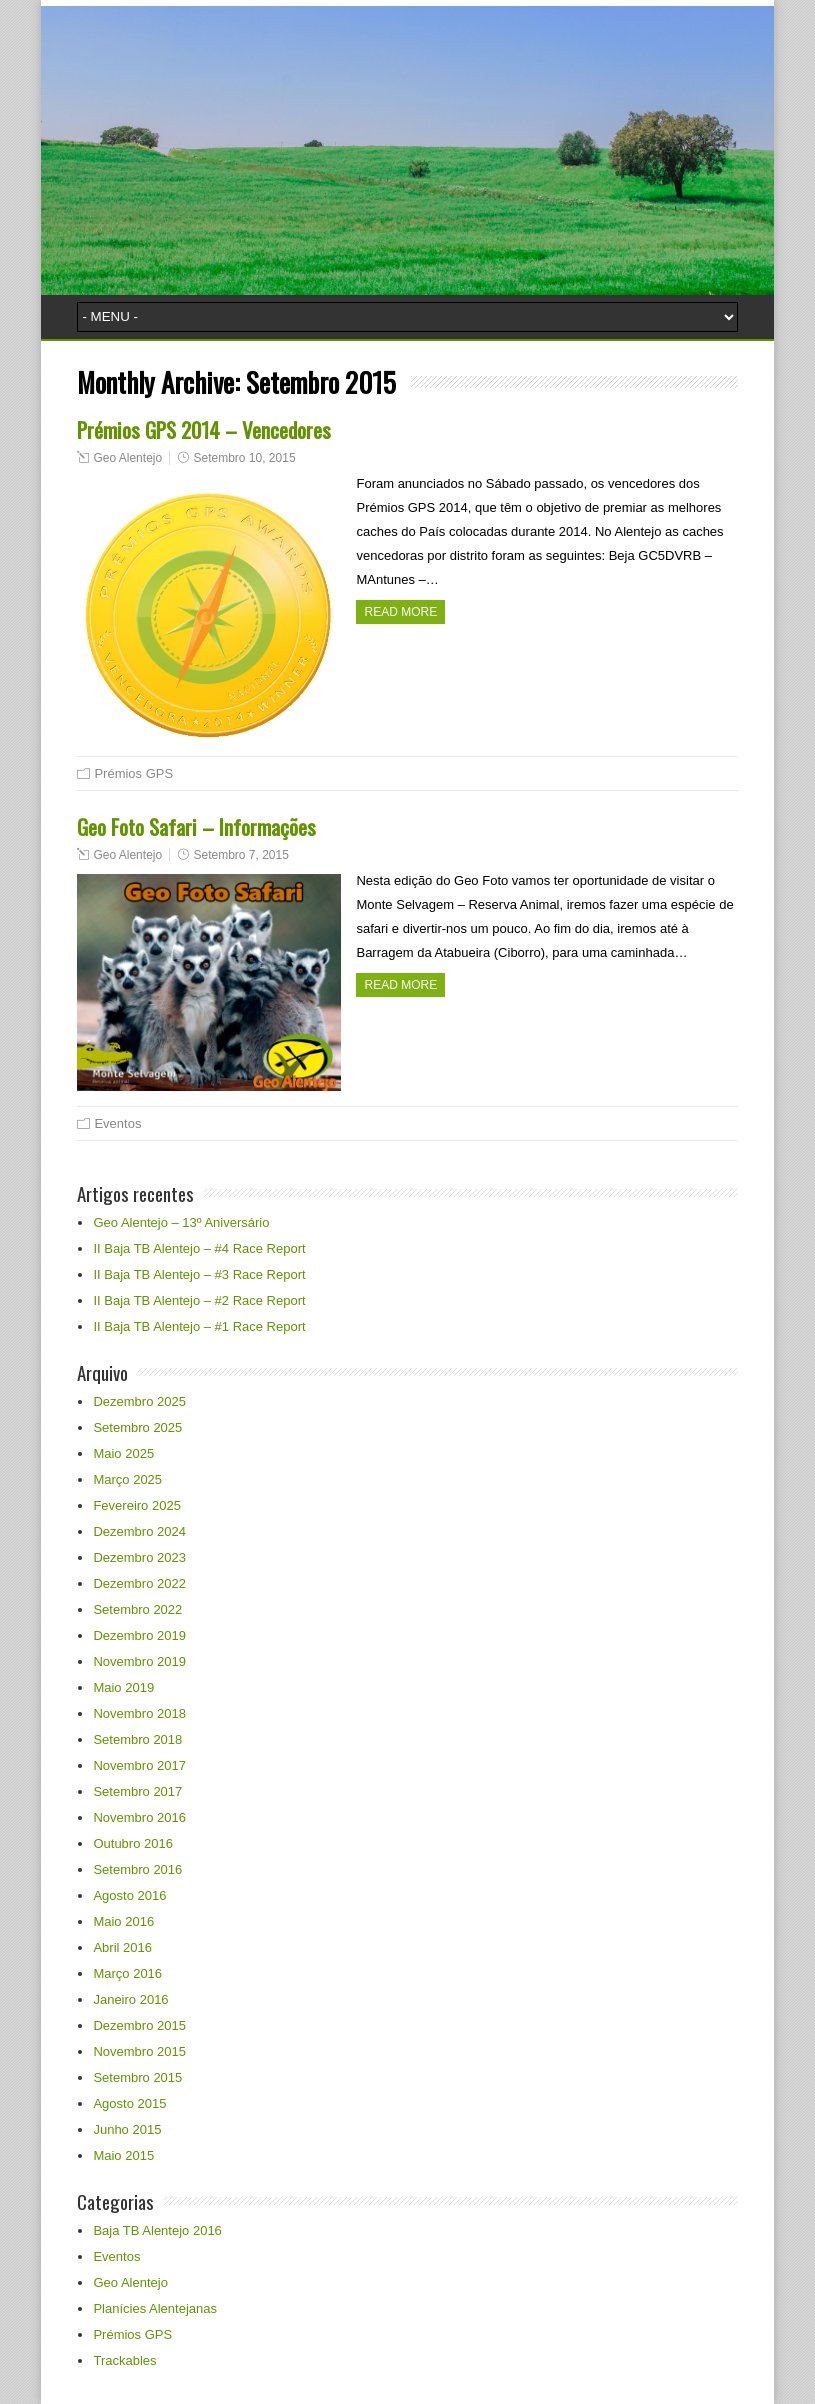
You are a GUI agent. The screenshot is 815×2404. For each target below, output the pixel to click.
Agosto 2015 (129, 2103)
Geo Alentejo (127, 458)
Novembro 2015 (139, 2051)
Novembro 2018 (139, 1713)
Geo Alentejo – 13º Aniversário (181, 1222)
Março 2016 (127, 1973)
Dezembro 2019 (139, 1635)
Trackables (124, 2360)
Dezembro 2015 (139, 2025)
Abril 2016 (122, 1947)
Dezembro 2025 (139, 1401)
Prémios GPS (133, 773)
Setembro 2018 (137, 1739)
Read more (400, 612)
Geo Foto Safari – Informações (196, 826)
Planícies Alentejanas (155, 2308)
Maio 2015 (123, 2155)
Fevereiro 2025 (136, 1505)
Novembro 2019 (139, 1661)
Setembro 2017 (137, 1791)
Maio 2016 (123, 1921)
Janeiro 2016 (130, 1999)
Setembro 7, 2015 (240, 855)
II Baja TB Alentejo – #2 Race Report (199, 1300)
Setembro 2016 (137, 1869)
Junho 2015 (127, 2129)
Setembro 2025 (137, 1427)
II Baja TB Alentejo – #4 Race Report (199, 1248)
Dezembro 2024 (139, 1531)
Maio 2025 (123, 1453)
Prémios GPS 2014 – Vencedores (204, 429)
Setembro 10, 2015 (244, 458)
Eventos (117, 1123)
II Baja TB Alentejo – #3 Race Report (199, 1274)
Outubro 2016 (133, 1843)
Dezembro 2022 (139, 1583)
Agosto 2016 (129, 1895)
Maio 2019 (123, 1687)
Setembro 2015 (137, 2077)
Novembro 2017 (139, 1765)
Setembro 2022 (137, 1609)
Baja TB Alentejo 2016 (157, 2230)
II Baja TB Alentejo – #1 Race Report (199, 1326)
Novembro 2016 (139, 1817)
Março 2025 (127, 1479)
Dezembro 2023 (139, 1557)
